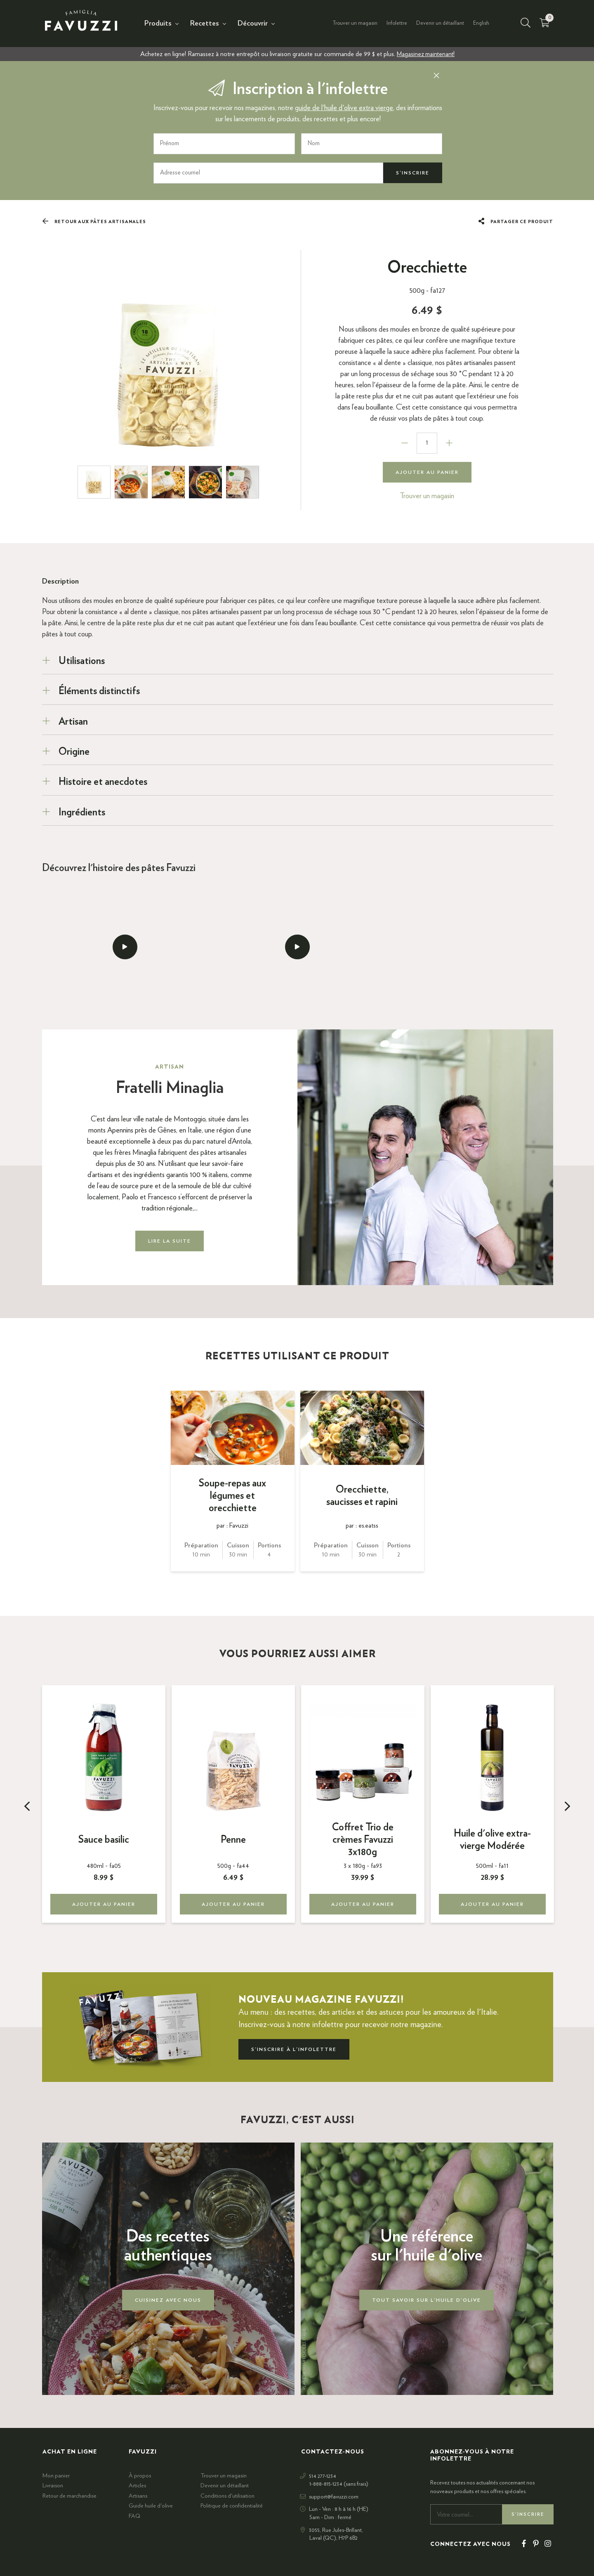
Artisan (73, 721)
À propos (140, 2476)
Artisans (138, 2496)
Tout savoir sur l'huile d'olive (426, 2300)
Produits (158, 23)
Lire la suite (169, 1240)
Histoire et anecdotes (103, 781)
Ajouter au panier (427, 471)
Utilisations (82, 660)
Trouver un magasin (354, 23)
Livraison (52, 2486)
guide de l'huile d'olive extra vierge (344, 108)
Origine (74, 751)
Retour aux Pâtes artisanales (94, 221)
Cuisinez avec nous (168, 2300)
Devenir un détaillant (440, 23)
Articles (137, 2486)
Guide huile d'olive (151, 2506)
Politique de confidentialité (231, 2506)
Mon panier (56, 2476)
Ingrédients (82, 812)
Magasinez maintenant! (426, 54)
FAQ (134, 2516)
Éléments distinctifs (99, 691)
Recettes (204, 23)
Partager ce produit (515, 221)
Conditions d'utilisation (227, 2496)
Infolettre (397, 23)
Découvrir (253, 23)
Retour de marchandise (69, 2496)
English (481, 23)
